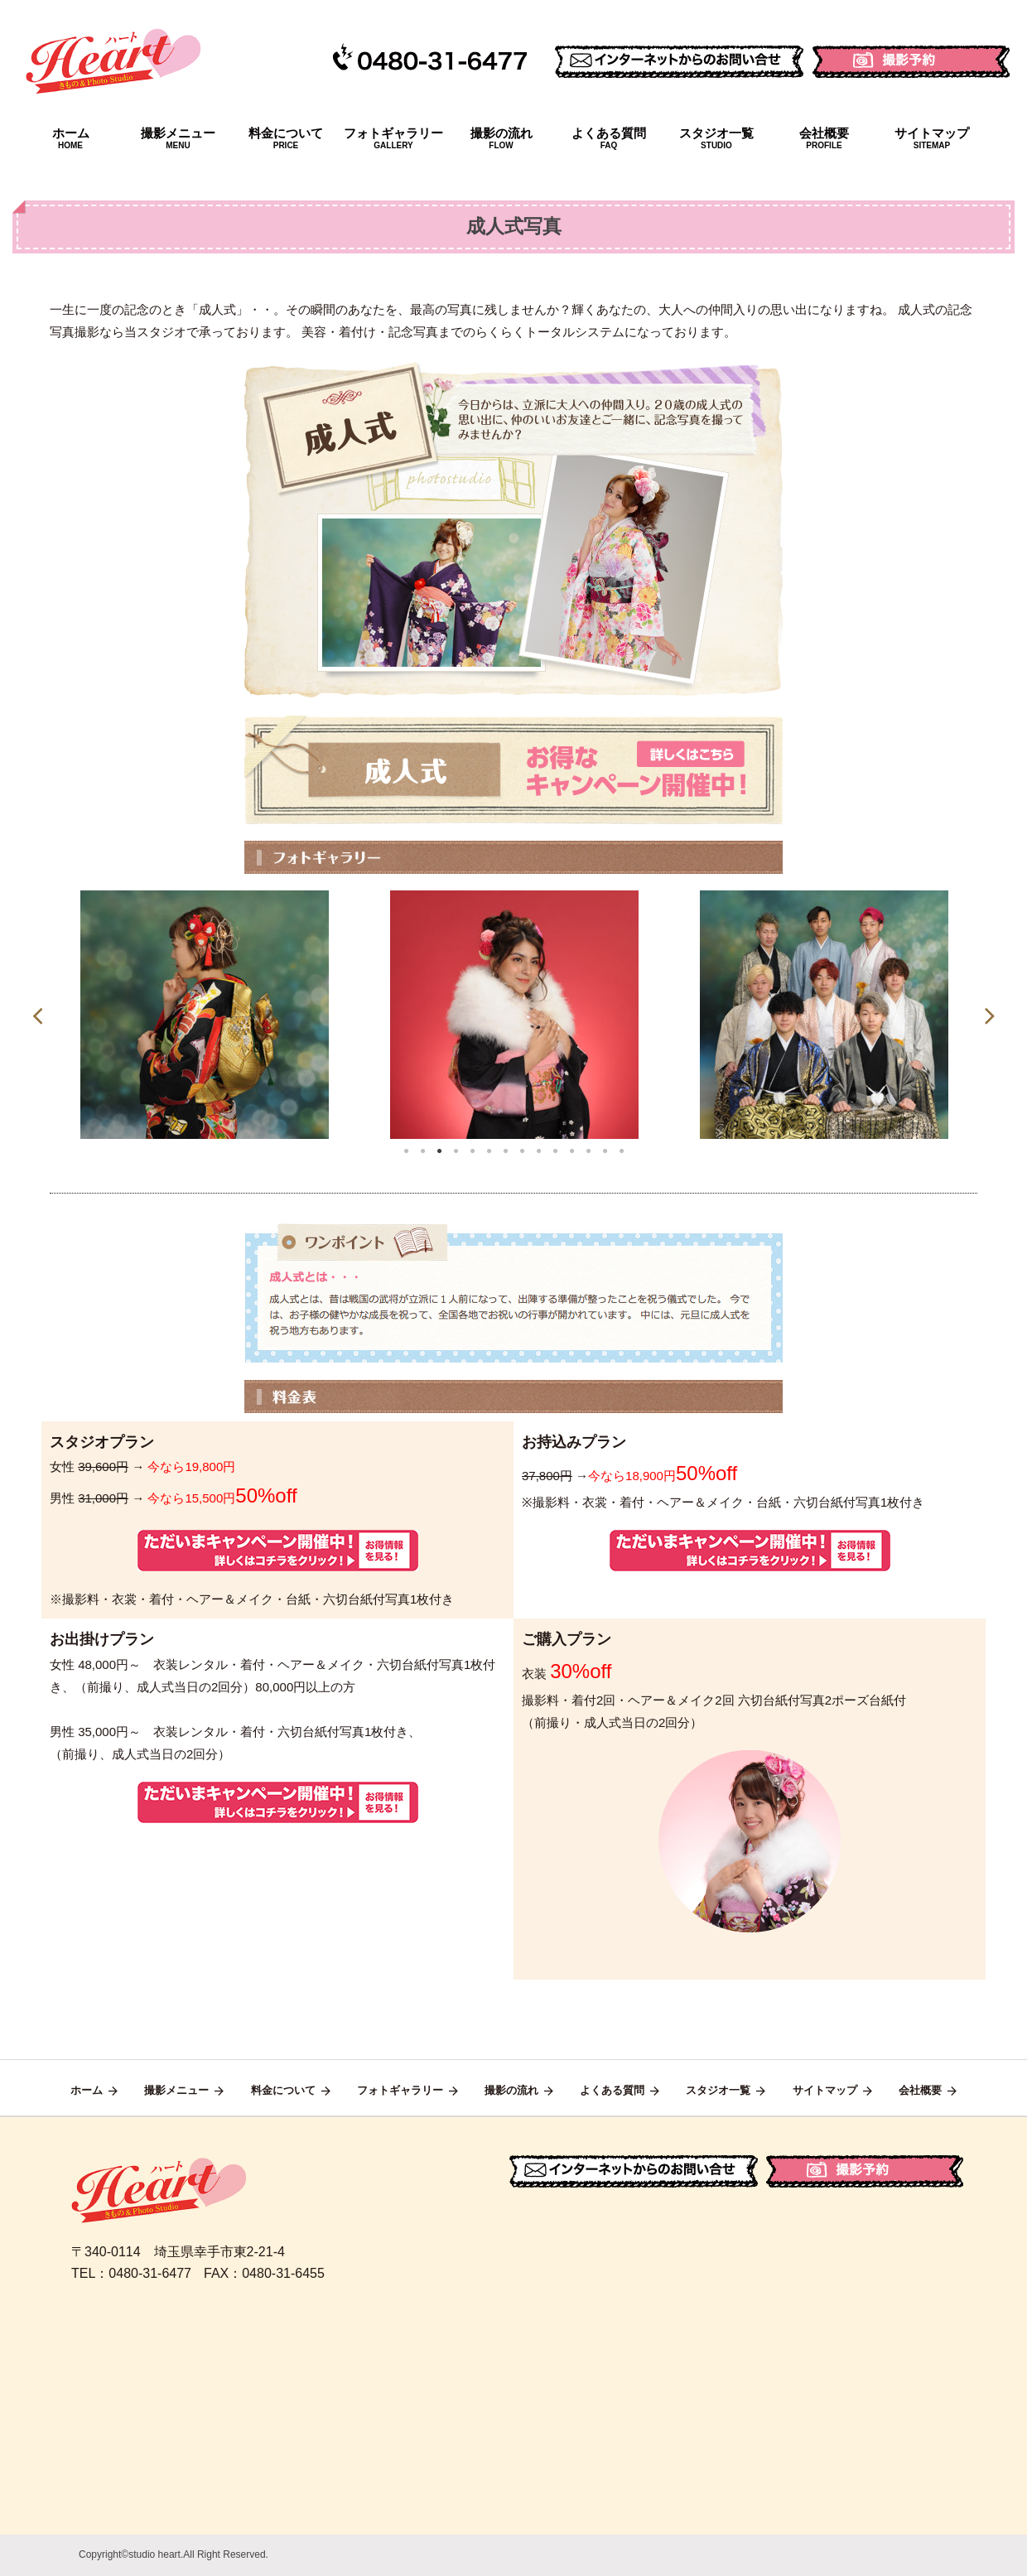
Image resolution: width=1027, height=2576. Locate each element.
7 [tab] (505, 1151)
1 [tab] (406, 1151)
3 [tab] (439, 1151)
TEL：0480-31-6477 (131, 2273)
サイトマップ (932, 138)
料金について (286, 138)
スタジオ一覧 (716, 138)
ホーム (70, 138)
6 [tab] (488, 1151)
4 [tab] (455, 1151)
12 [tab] (588, 1151)
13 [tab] (604, 1151)
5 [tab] (472, 1151)
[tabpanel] (204, 1014)
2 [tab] (422, 1151)
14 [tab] (621, 1151)
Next (989, 1014)
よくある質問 (609, 138)
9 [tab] (538, 1151)
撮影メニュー (178, 138)
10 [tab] (555, 1151)
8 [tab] (522, 1151)
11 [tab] (571, 1151)
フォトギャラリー (393, 138)
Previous (37, 1014)
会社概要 (824, 138)
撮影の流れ (501, 138)
